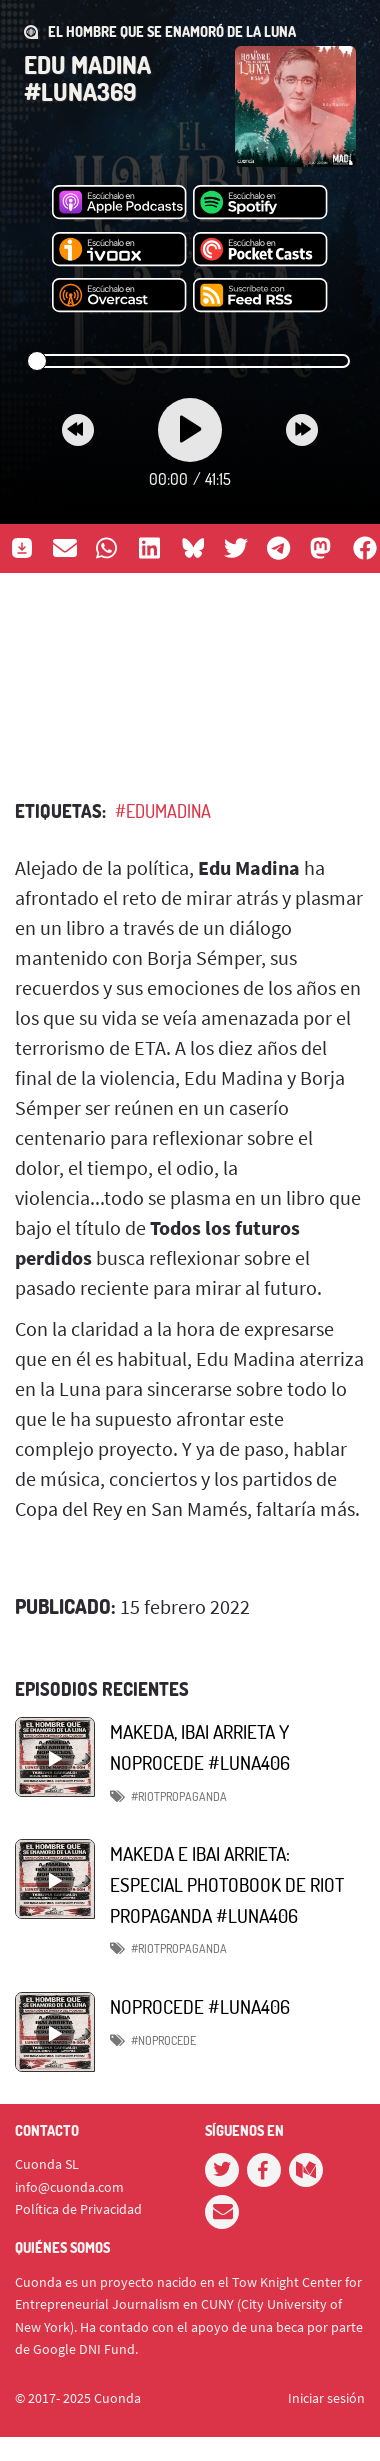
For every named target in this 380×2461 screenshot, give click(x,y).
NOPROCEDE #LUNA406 (200, 2006)
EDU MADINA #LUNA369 (87, 77)
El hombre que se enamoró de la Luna (172, 31)
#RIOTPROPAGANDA (179, 1796)
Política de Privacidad (78, 2209)
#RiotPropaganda (179, 1948)
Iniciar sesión (326, 2398)
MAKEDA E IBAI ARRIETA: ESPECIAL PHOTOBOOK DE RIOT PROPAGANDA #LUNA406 (227, 1884)
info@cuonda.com (69, 2187)
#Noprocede (163, 2040)
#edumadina (163, 811)
